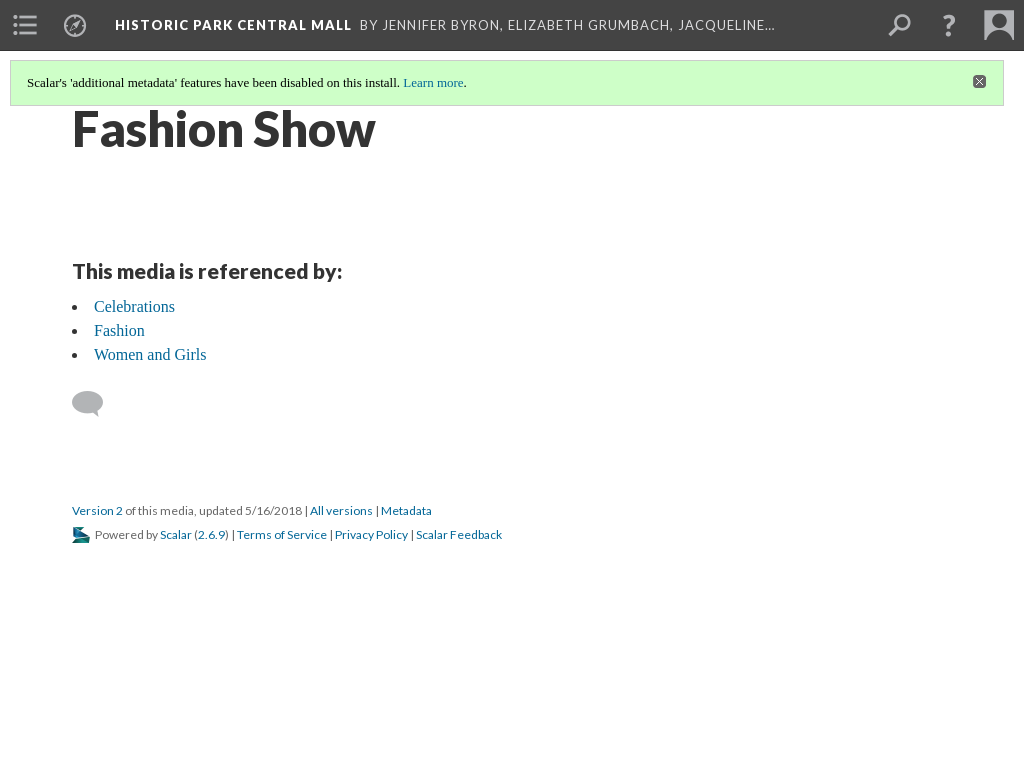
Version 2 (97, 510)
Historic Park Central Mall (233, 25)
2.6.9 (211, 534)
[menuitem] (25, 25)
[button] (949, 25)
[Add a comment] (96, 404)
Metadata (406, 510)
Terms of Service (282, 534)
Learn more (433, 82)
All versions (341, 510)
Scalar (176, 534)
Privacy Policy (371, 534)
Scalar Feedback (459, 534)
